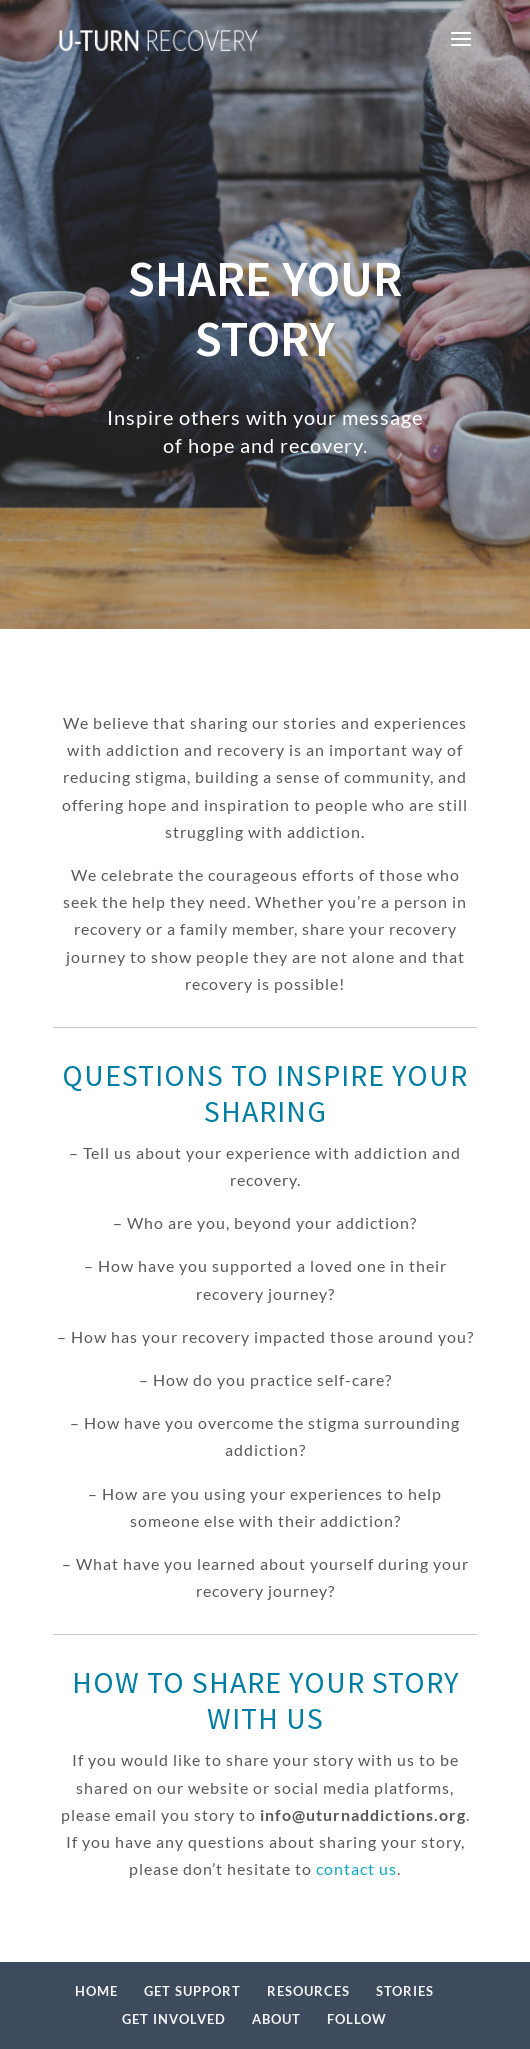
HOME (96, 1991)
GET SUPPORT (192, 1991)
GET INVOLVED (174, 2019)
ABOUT (276, 2019)
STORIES (405, 1991)
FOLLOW (357, 2019)
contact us (356, 1868)
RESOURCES (308, 1991)
